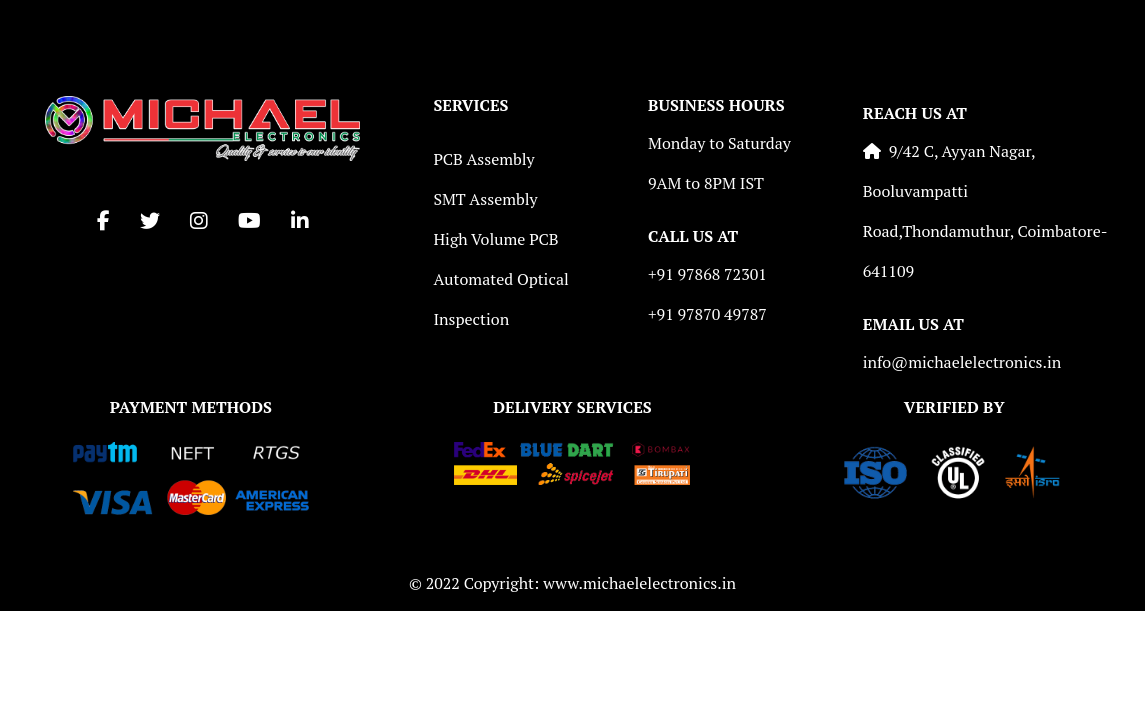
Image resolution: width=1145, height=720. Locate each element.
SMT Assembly (485, 199)
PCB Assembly (483, 159)
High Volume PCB (495, 239)
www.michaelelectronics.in (639, 583)
